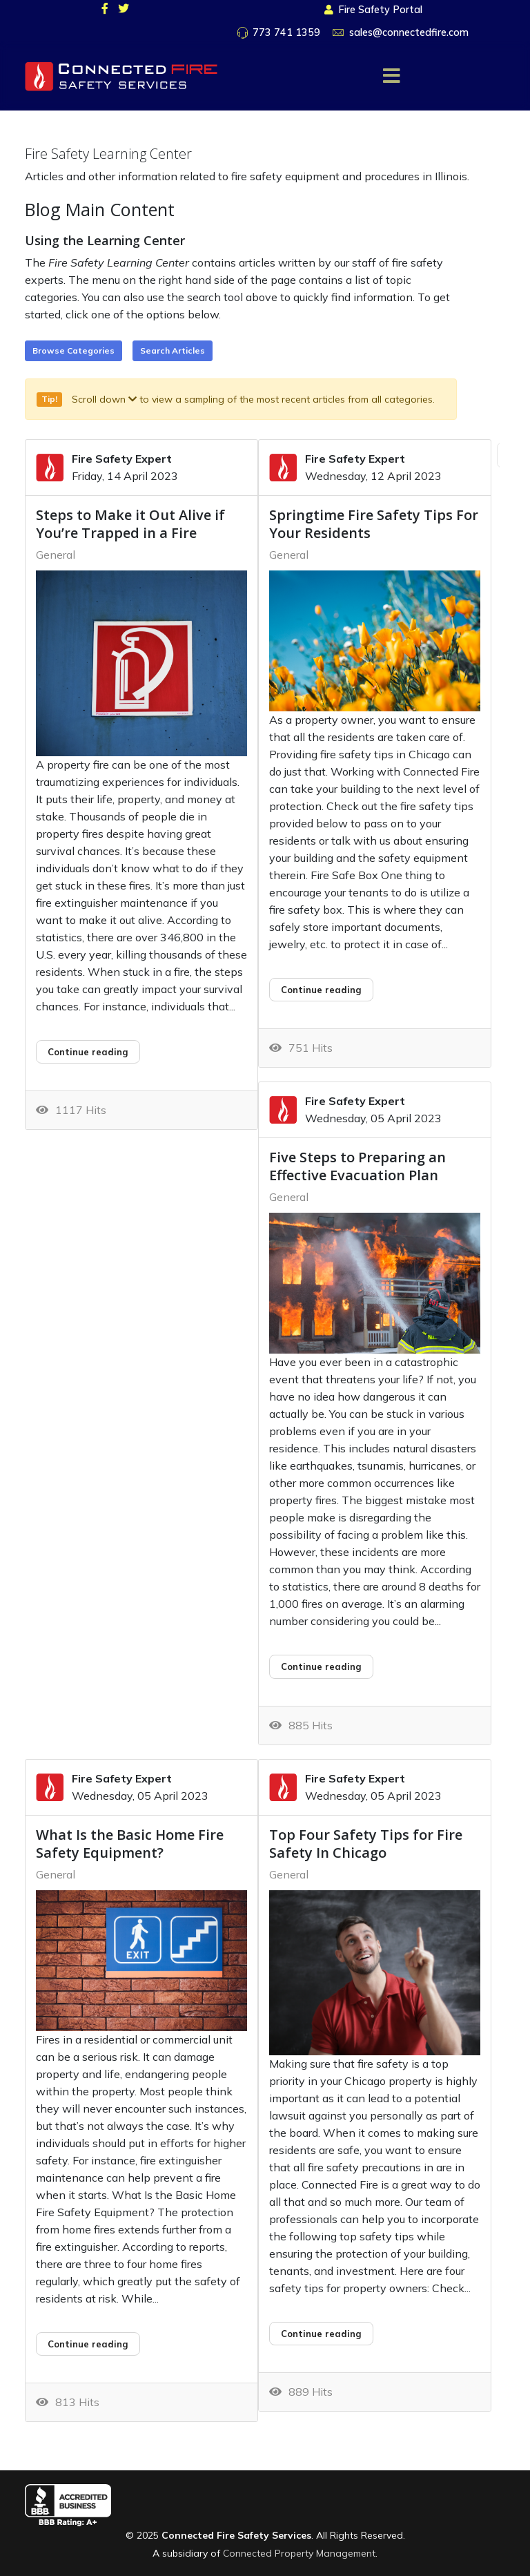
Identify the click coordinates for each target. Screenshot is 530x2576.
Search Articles (172, 350)
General (55, 554)
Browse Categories (73, 350)
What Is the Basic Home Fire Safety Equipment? (130, 1843)
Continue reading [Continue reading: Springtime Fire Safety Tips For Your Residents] (321, 989)
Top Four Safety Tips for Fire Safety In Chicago (365, 1843)
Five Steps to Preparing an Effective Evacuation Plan (357, 1166)
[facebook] (104, 8)
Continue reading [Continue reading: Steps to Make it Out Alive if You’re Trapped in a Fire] (88, 1051)
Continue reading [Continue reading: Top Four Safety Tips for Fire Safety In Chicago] (321, 2333)
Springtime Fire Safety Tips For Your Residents (373, 524)
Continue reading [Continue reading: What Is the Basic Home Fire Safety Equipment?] (88, 2343)
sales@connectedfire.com (409, 32)
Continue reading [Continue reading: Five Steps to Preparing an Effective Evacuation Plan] (321, 1666)
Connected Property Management (299, 2553)
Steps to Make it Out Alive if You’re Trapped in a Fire (130, 524)
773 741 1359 (286, 32)
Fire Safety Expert (122, 458)
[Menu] (391, 75)
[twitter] (123, 8)
